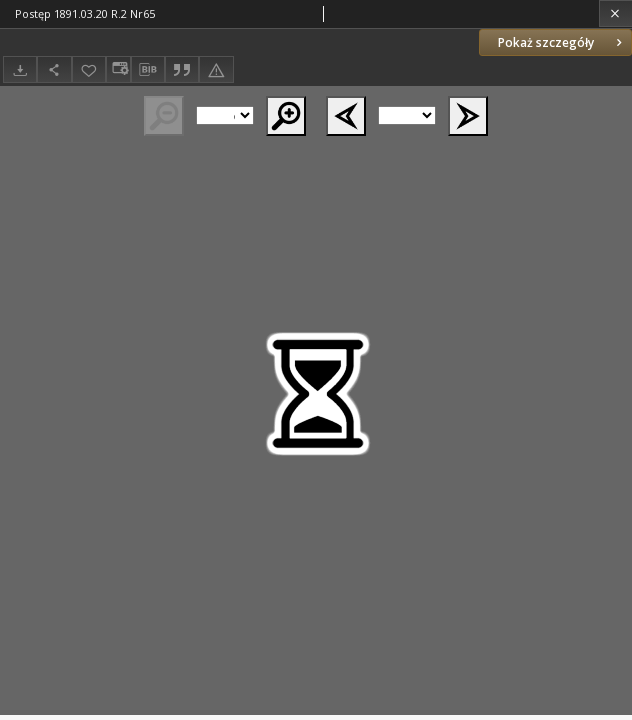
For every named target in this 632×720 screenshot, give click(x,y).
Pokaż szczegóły (562, 42)
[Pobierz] (20, 69)
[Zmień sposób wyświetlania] (118, 69)
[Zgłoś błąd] (216, 69)
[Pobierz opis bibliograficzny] (148, 70)
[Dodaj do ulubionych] (89, 69)
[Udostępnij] (54, 69)
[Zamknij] (615, 13)
